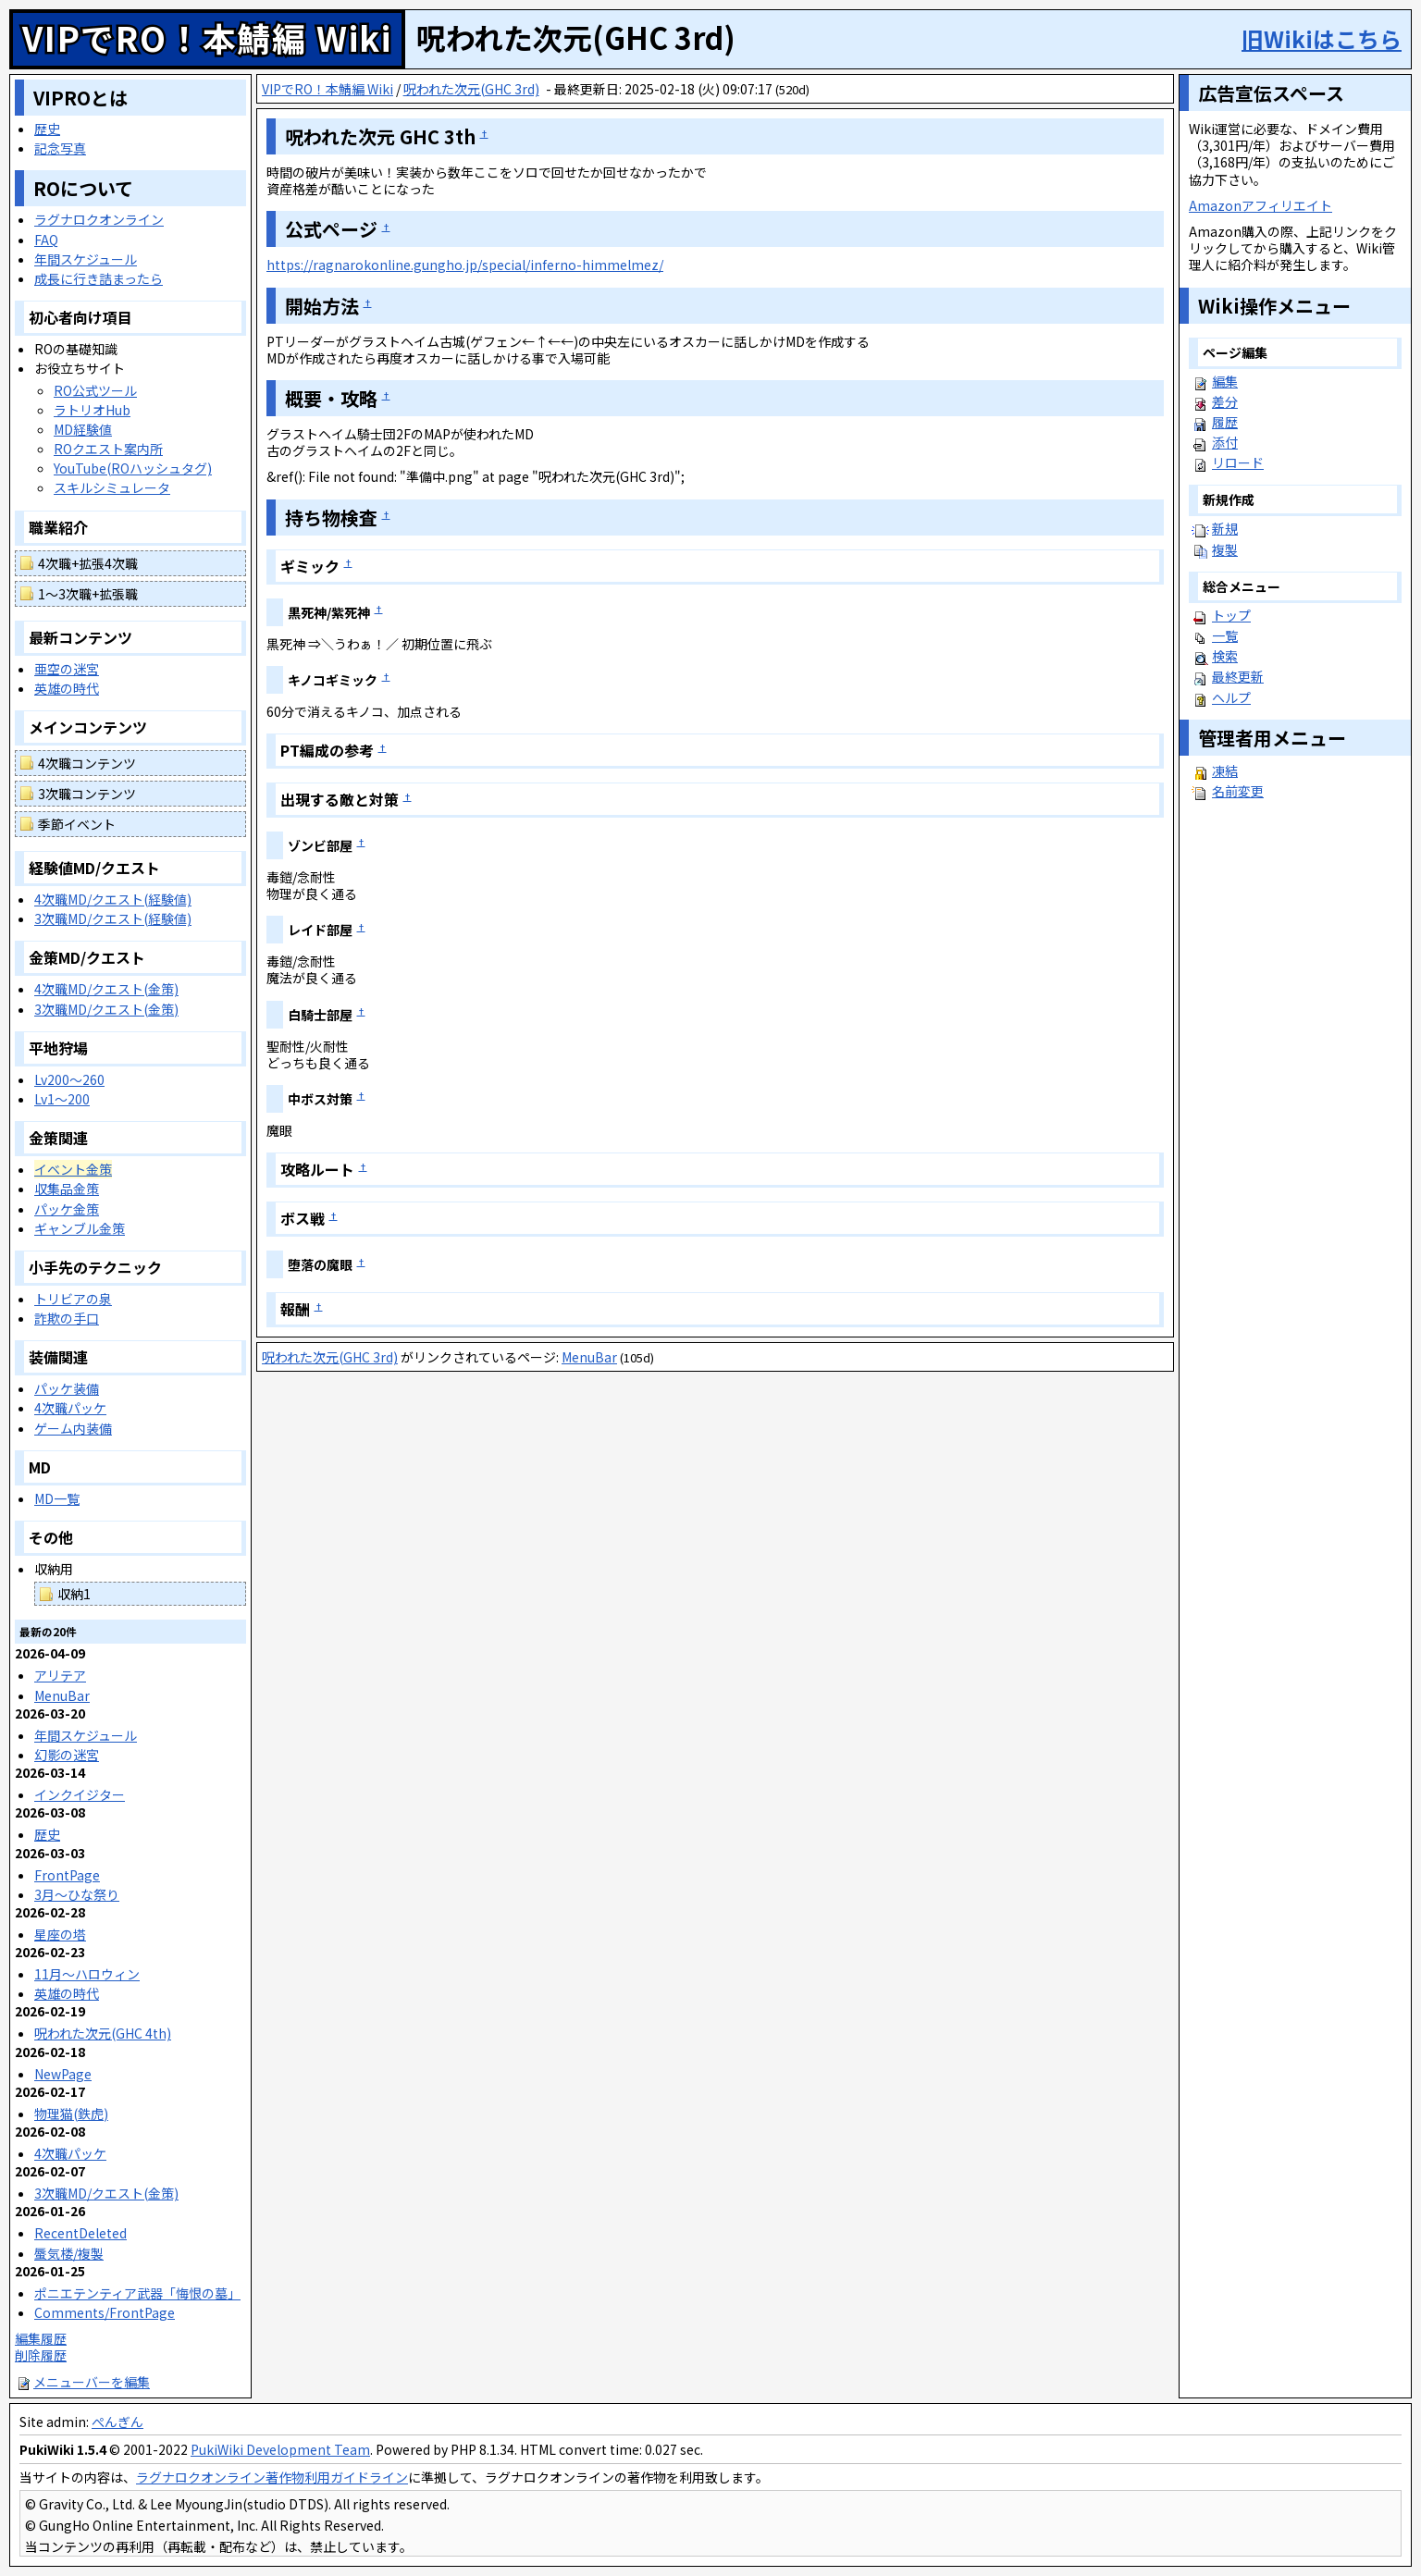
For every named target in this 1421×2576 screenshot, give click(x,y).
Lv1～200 (62, 1099)
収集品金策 (66, 1188)
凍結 (1225, 770)
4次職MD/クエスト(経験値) (113, 899)
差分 (1225, 401)
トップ (1231, 615)
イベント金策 (73, 1169)
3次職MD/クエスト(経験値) (113, 918)
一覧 (1225, 635)
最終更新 (1238, 676)
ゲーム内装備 (73, 1428)
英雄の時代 (66, 688)
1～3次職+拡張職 (88, 594)
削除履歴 (41, 2355)
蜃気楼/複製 (69, 2253)
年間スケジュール (85, 259)
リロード (1238, 462)
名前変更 (1238, 791)
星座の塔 (60, 1934)
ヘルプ (1231, 697)
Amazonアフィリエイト (1260, 205)
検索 (1225, 656)
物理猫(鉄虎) (71, 2113)
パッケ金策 (66, 1209)
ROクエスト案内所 (108, 448)
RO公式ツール (95, 390)
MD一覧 (57, 1498)
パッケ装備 (66, 1388)
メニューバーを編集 (82, 2382)
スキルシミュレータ (112, 487)
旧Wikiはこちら (1322, 38)
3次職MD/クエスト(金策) (106, 1009)
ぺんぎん (117, 2421)
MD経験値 (83, 429)
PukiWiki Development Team (280, 2449)
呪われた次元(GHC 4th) (102, 2033)
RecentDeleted (80, 2233)
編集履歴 (41, 2338)
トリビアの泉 (73, 1298)
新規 (1225, 528)
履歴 (1225, 422)
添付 (1225, 442)
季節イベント (77, 824)
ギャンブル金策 (79, 1228)
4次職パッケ (70, 1408)
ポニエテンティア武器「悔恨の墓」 (137, 2293)
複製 (1225, 549)
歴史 (47, 128)
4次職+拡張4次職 (88, 563)
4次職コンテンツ (87, 763)
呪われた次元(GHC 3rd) (471, 89)
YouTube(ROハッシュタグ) (133, 468)
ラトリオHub (92, 410)
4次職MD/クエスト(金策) (106, 989)
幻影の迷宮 (66, 1754)
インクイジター (79, 1794)
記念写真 (60, 148)
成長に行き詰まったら (98, 278)
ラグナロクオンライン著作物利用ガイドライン (272, 2477)
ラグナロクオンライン (99, 219)
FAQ (46, 239)
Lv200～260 (69, 1079)
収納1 (74, 1593)
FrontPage (67, 1875)
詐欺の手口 (66, 1318)
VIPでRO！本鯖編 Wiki (207, 37)
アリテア (60, 1675)
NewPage (63, 2073)
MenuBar (589, 1357)
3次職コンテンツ (87, 793)
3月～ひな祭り (76, 1894)
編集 (1225, 381)
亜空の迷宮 (66, 668)
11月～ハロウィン (87, 1974)
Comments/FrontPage (104, 2312)
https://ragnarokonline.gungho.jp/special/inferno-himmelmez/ (464, 264)
